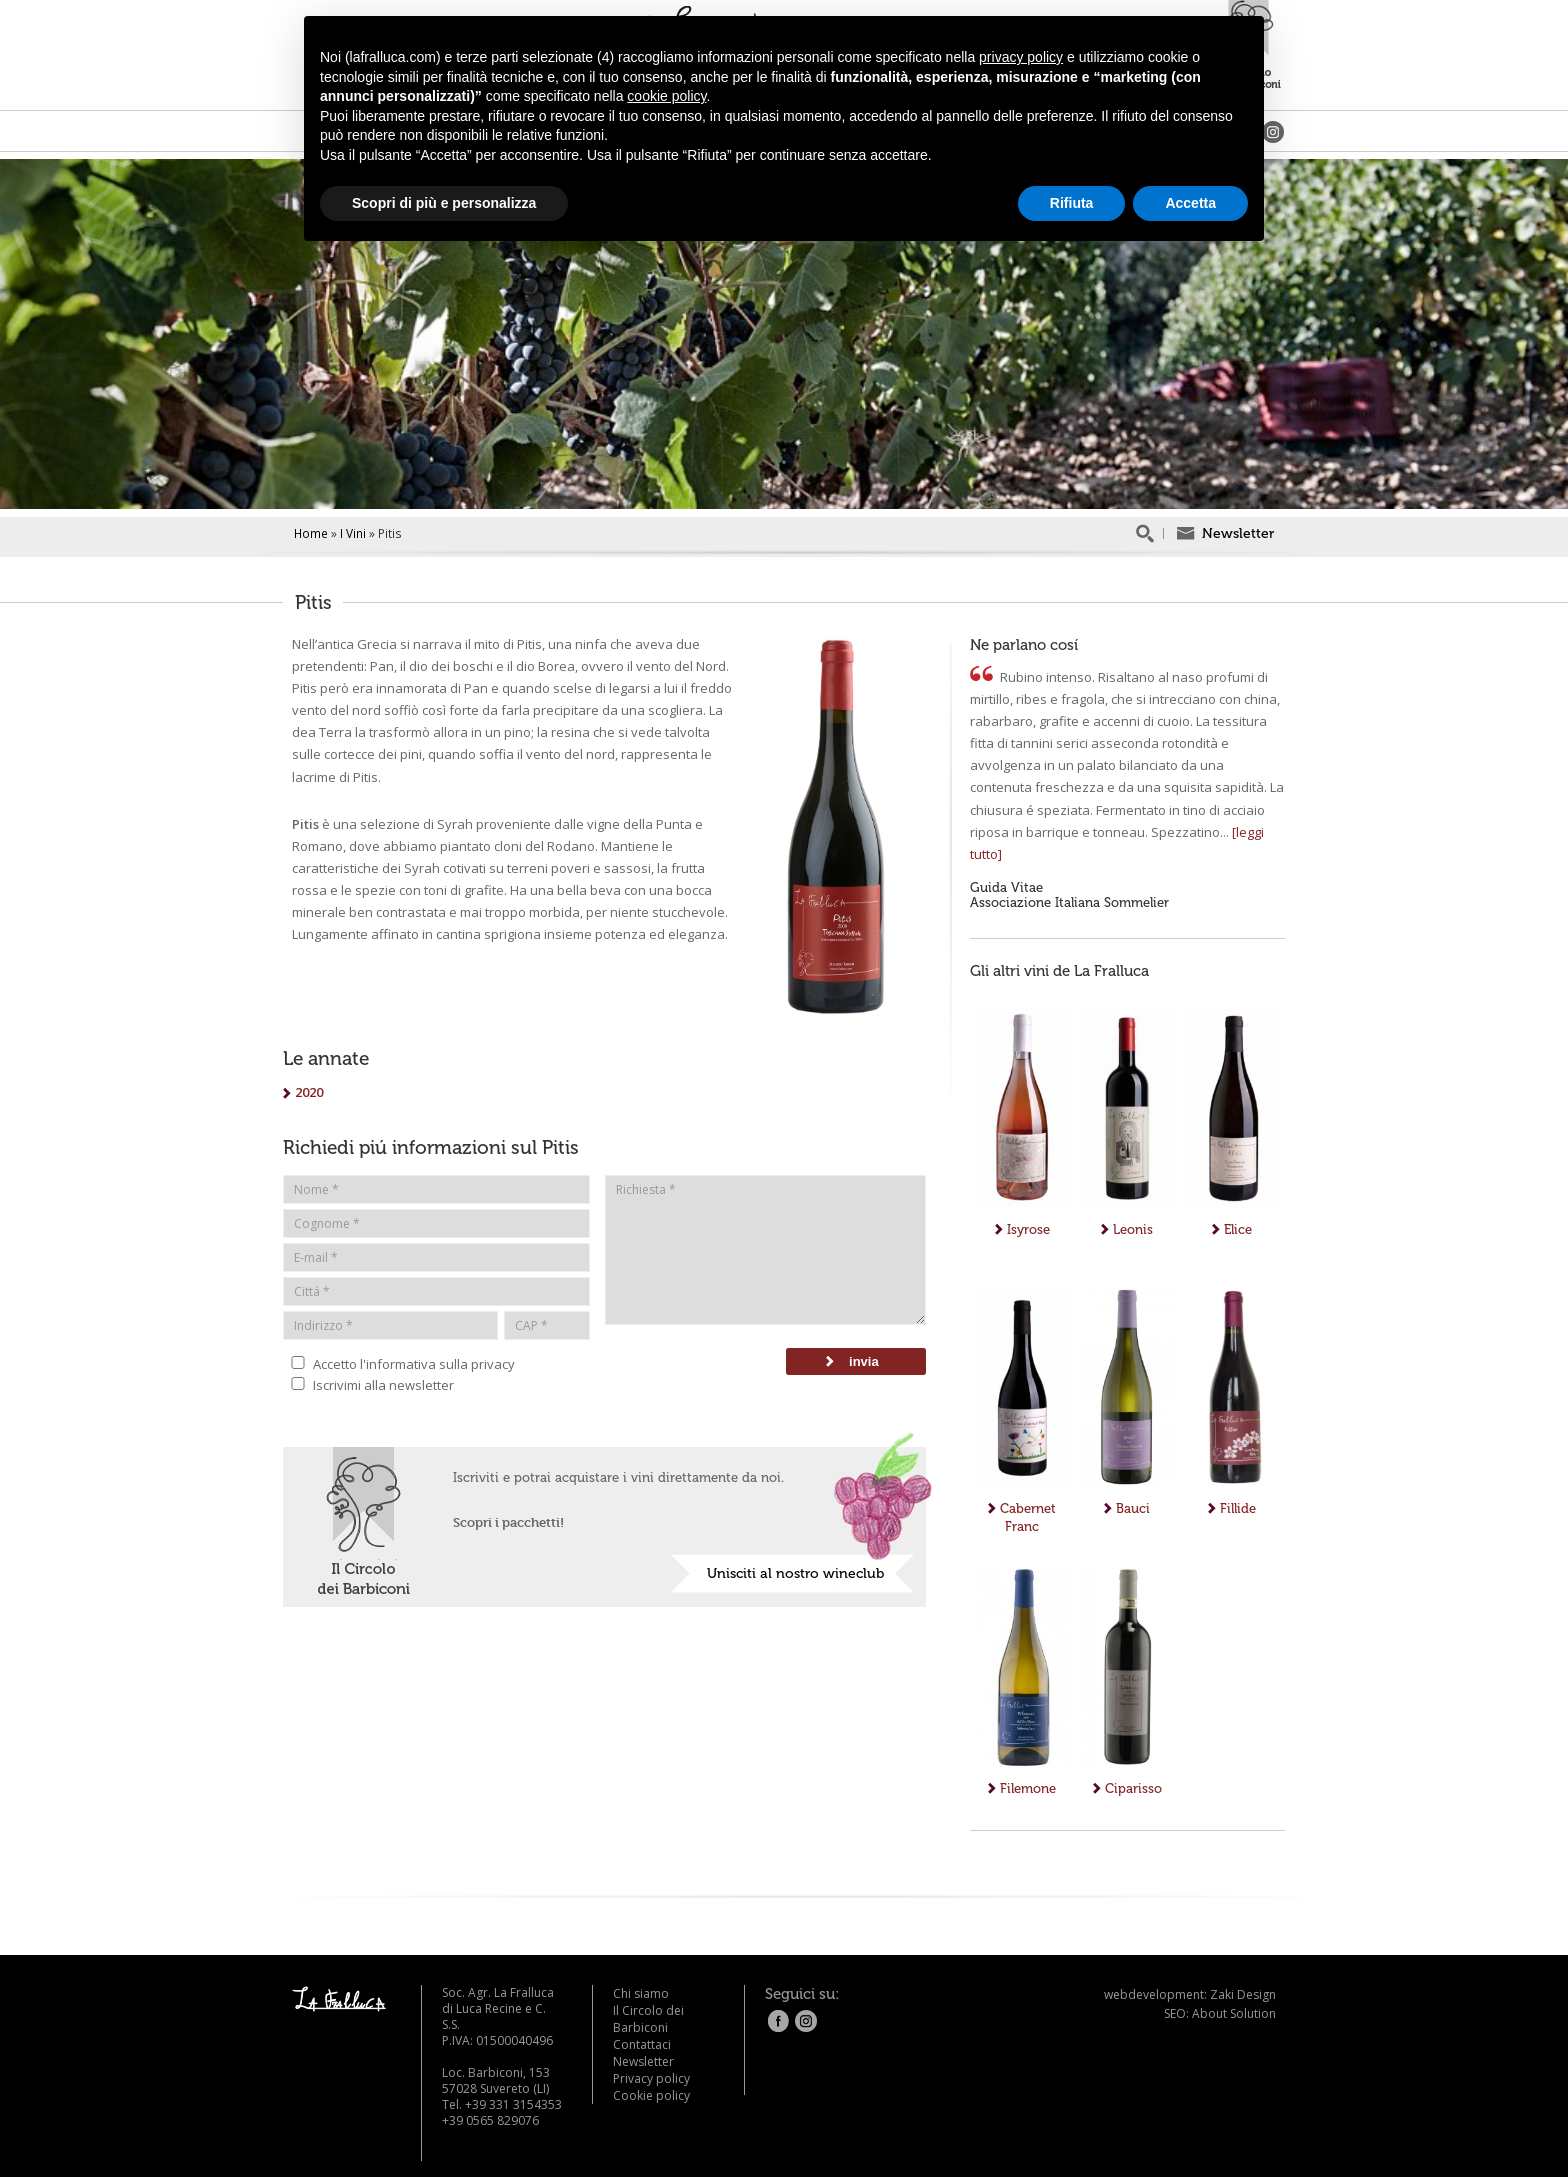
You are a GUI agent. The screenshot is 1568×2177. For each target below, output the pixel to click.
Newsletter (643, 2061)
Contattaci (642, 2044)
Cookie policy (651, 2095)
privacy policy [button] (1021, 57)
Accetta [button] (1190, 203)
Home (311, 533)
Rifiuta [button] (1072, 203)
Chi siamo (641, 1993)
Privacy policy (651, 2078)
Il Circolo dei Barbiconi (648, 2019)
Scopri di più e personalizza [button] (444, 203)
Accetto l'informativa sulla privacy (399, 1363)
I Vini (353, 533)
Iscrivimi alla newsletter (368, 1384)
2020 (303, 1092)
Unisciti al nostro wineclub (795, 1573)
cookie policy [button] (666, 96)
